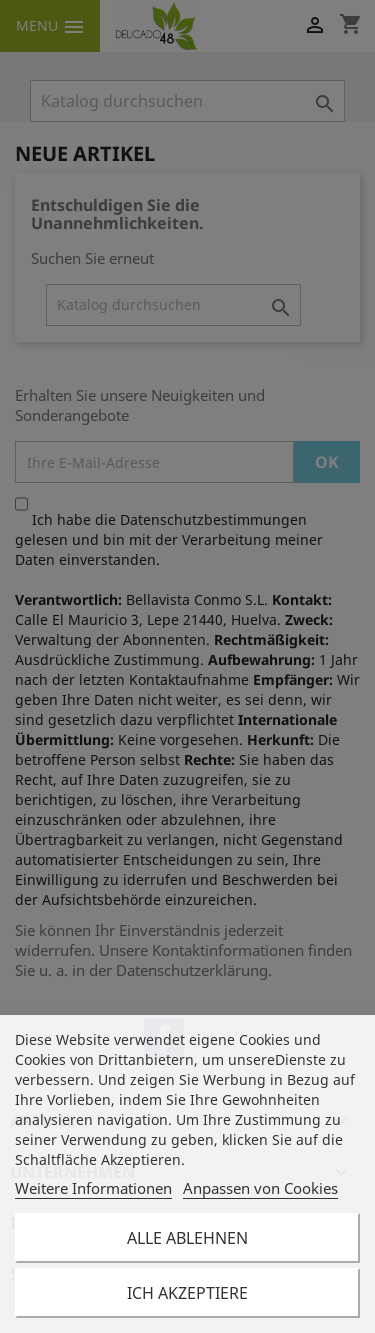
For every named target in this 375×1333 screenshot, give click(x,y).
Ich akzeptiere (187, 1293)
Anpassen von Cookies (260, 1188)
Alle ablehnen (187, 1238)
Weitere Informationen (93, 1188)
